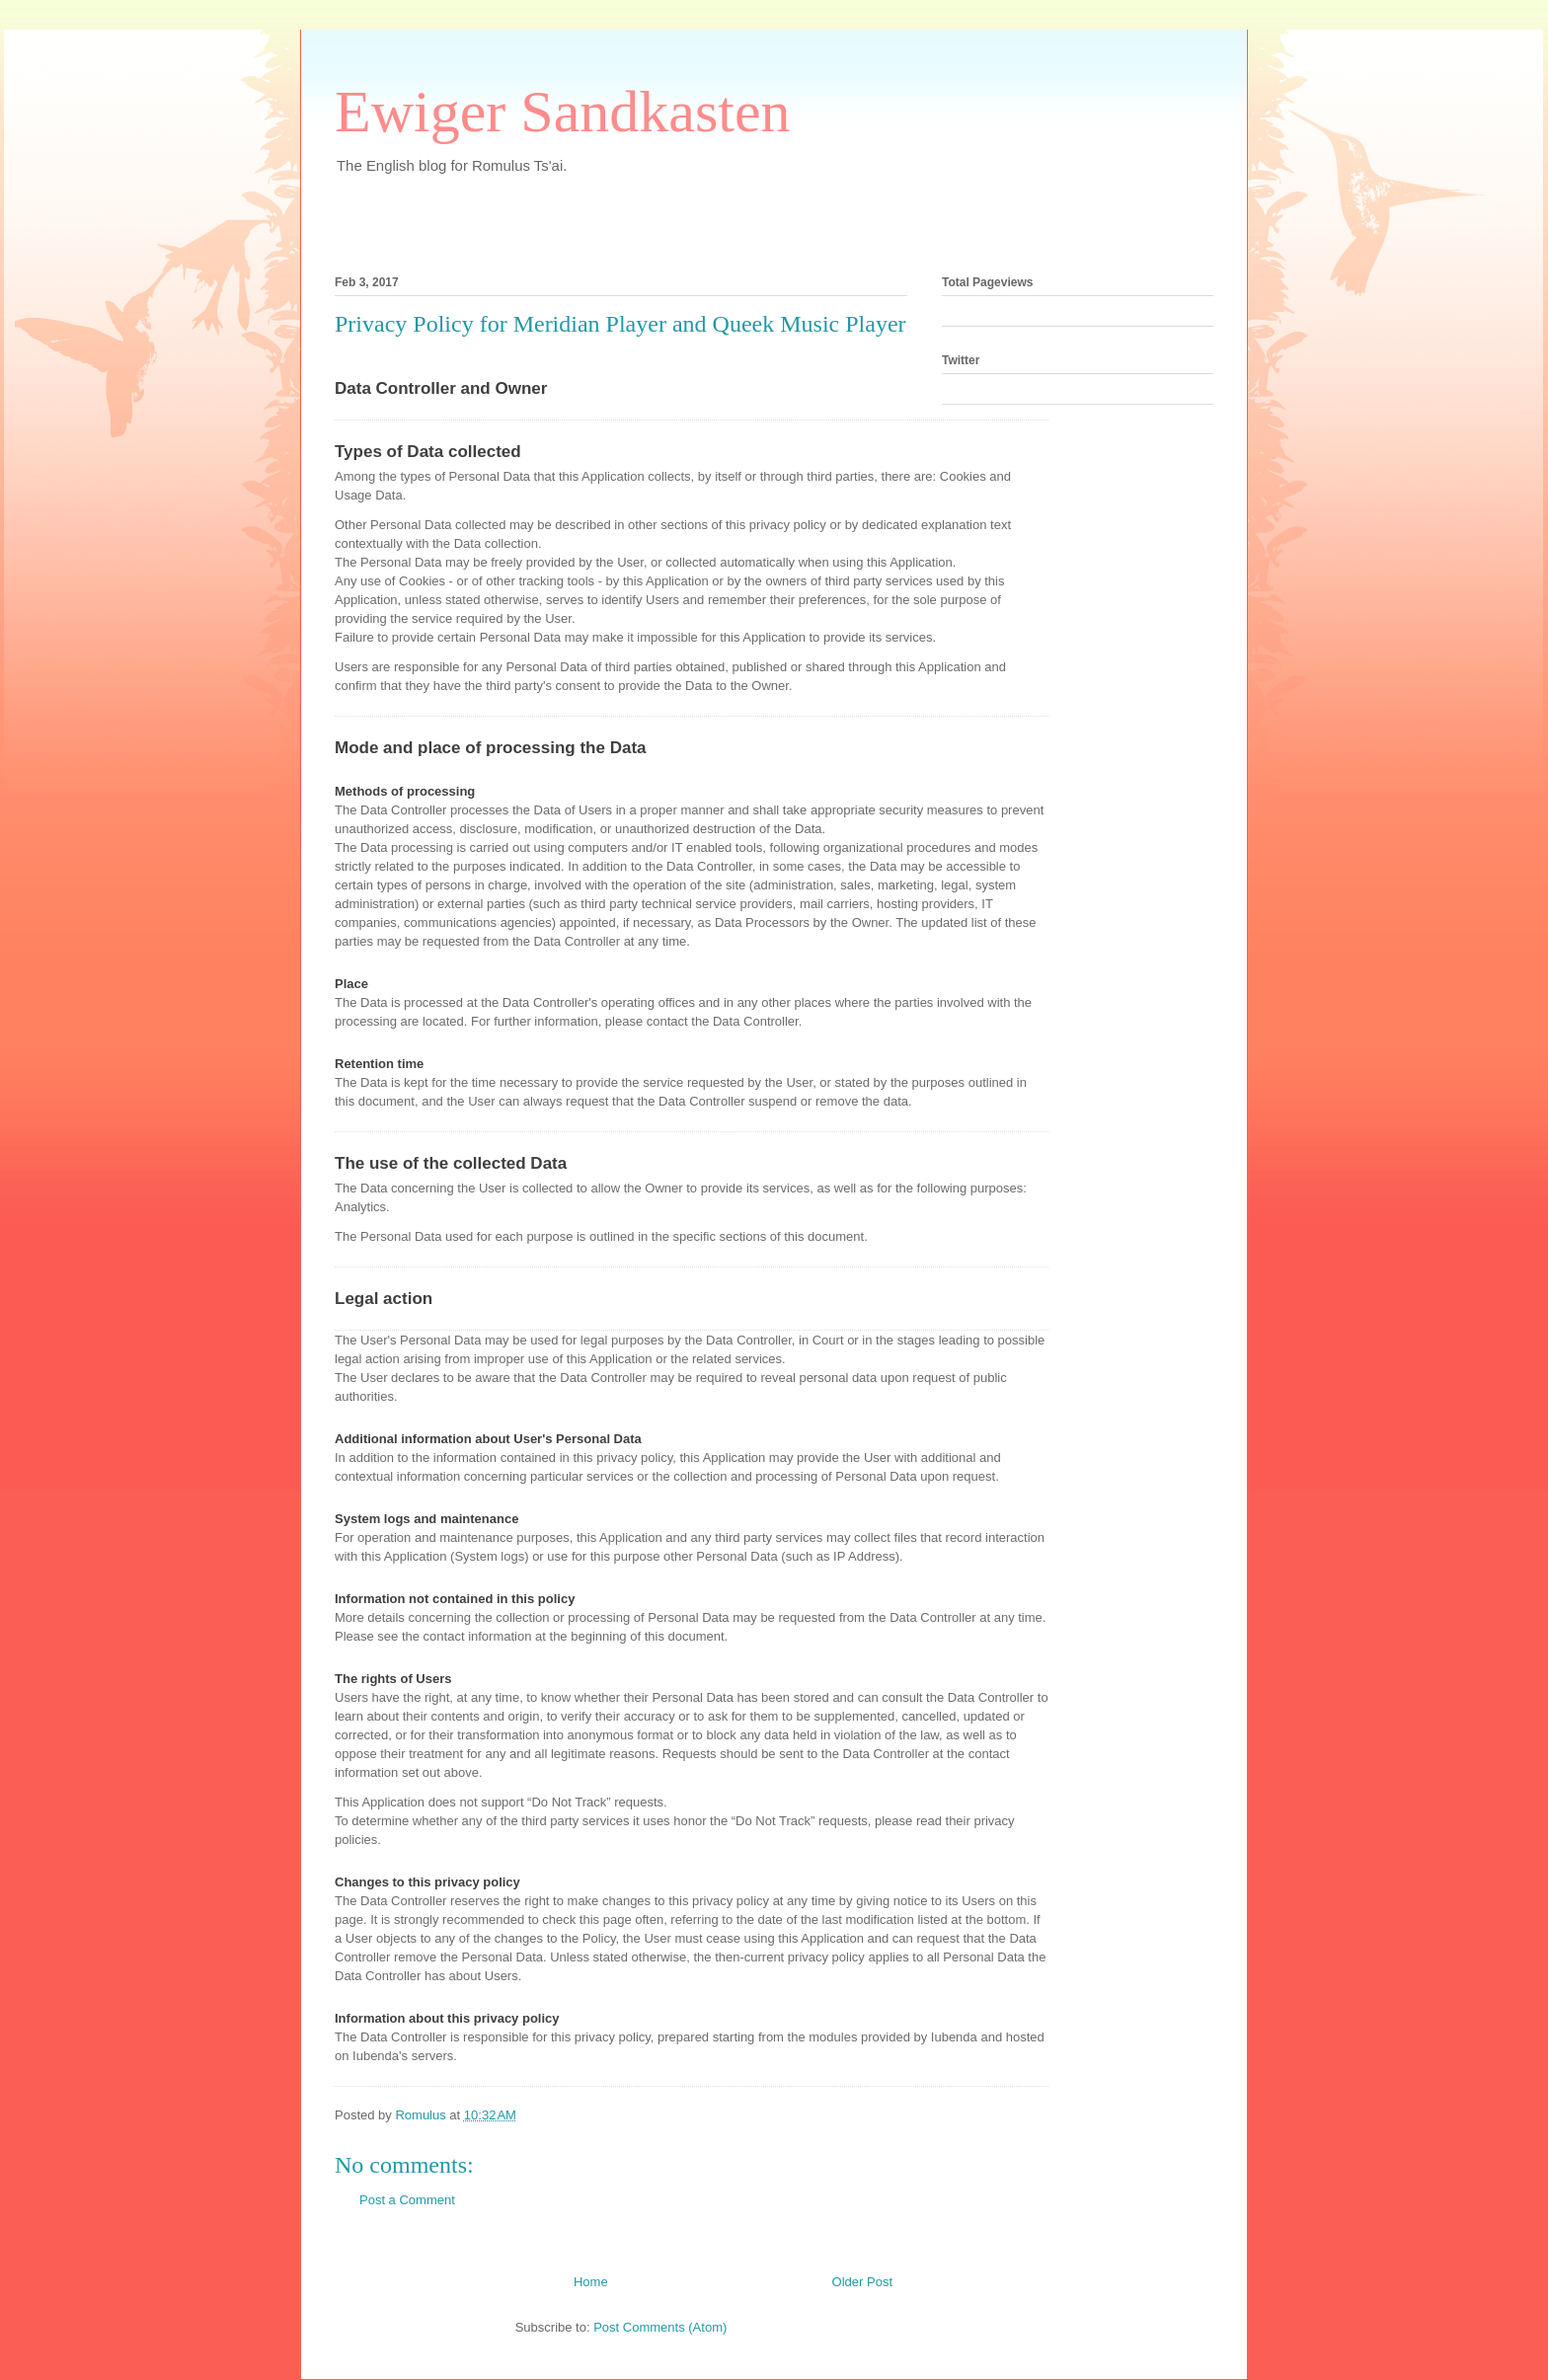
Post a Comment (407, 2199)
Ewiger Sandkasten (563, 111)
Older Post (862, 2281)
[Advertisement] (566, 219)
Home (591, 2281)
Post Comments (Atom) (660, 2327)
